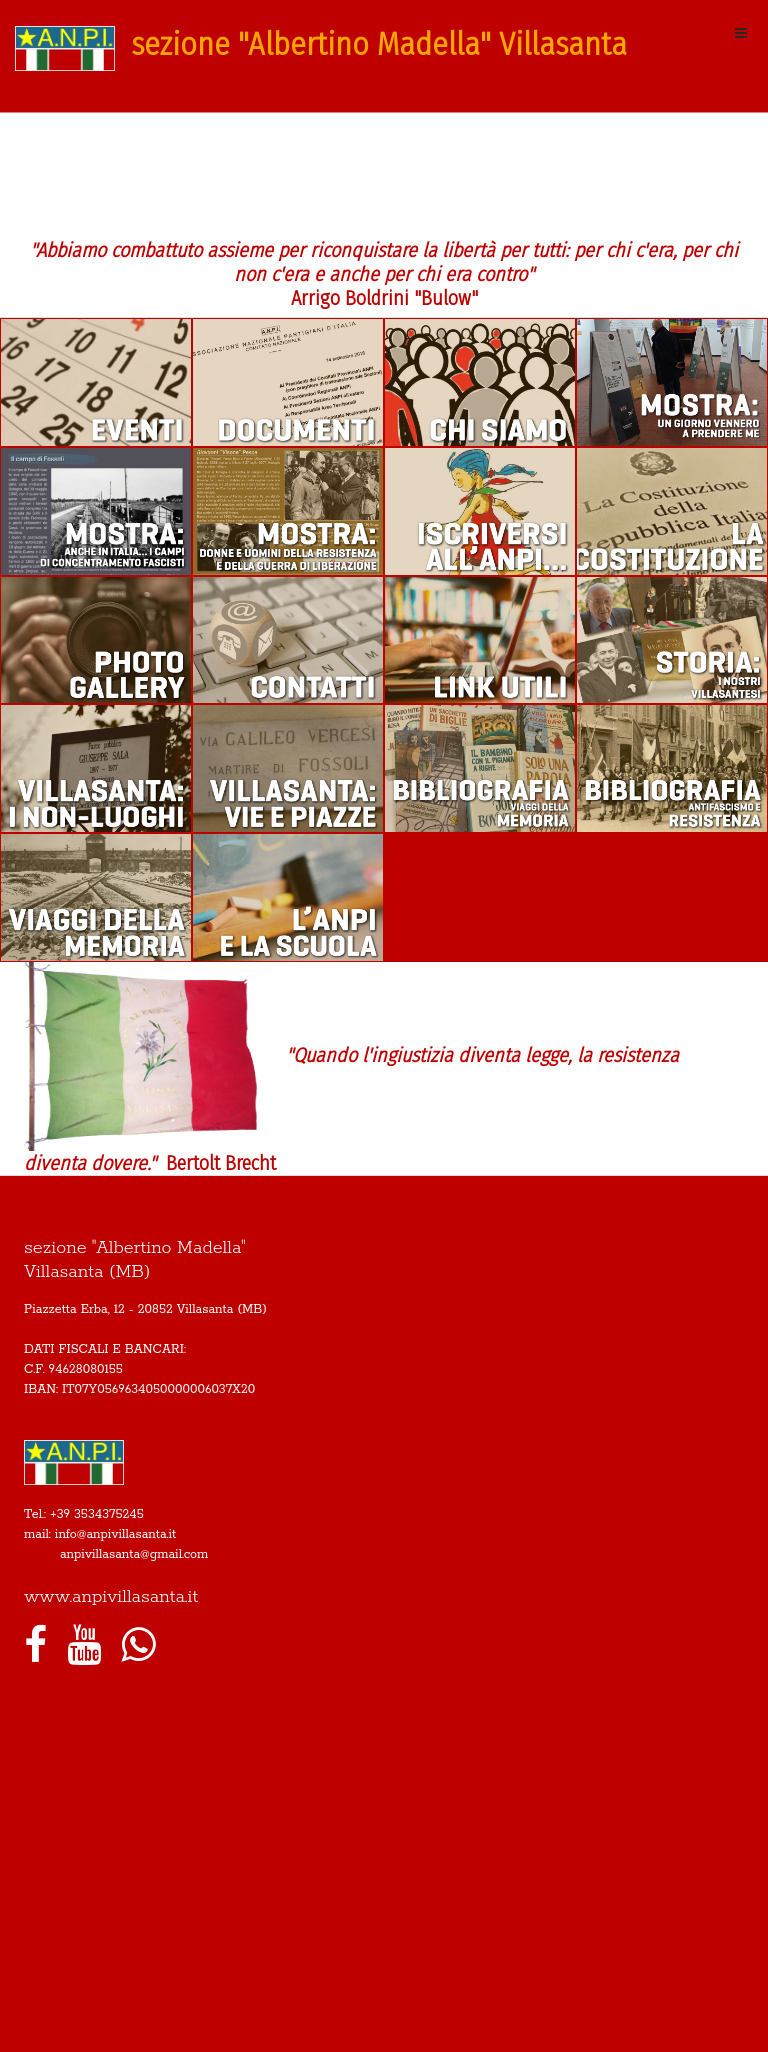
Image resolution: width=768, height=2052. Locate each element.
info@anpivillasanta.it (116, 1534)
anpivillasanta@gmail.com (134, 1554)
